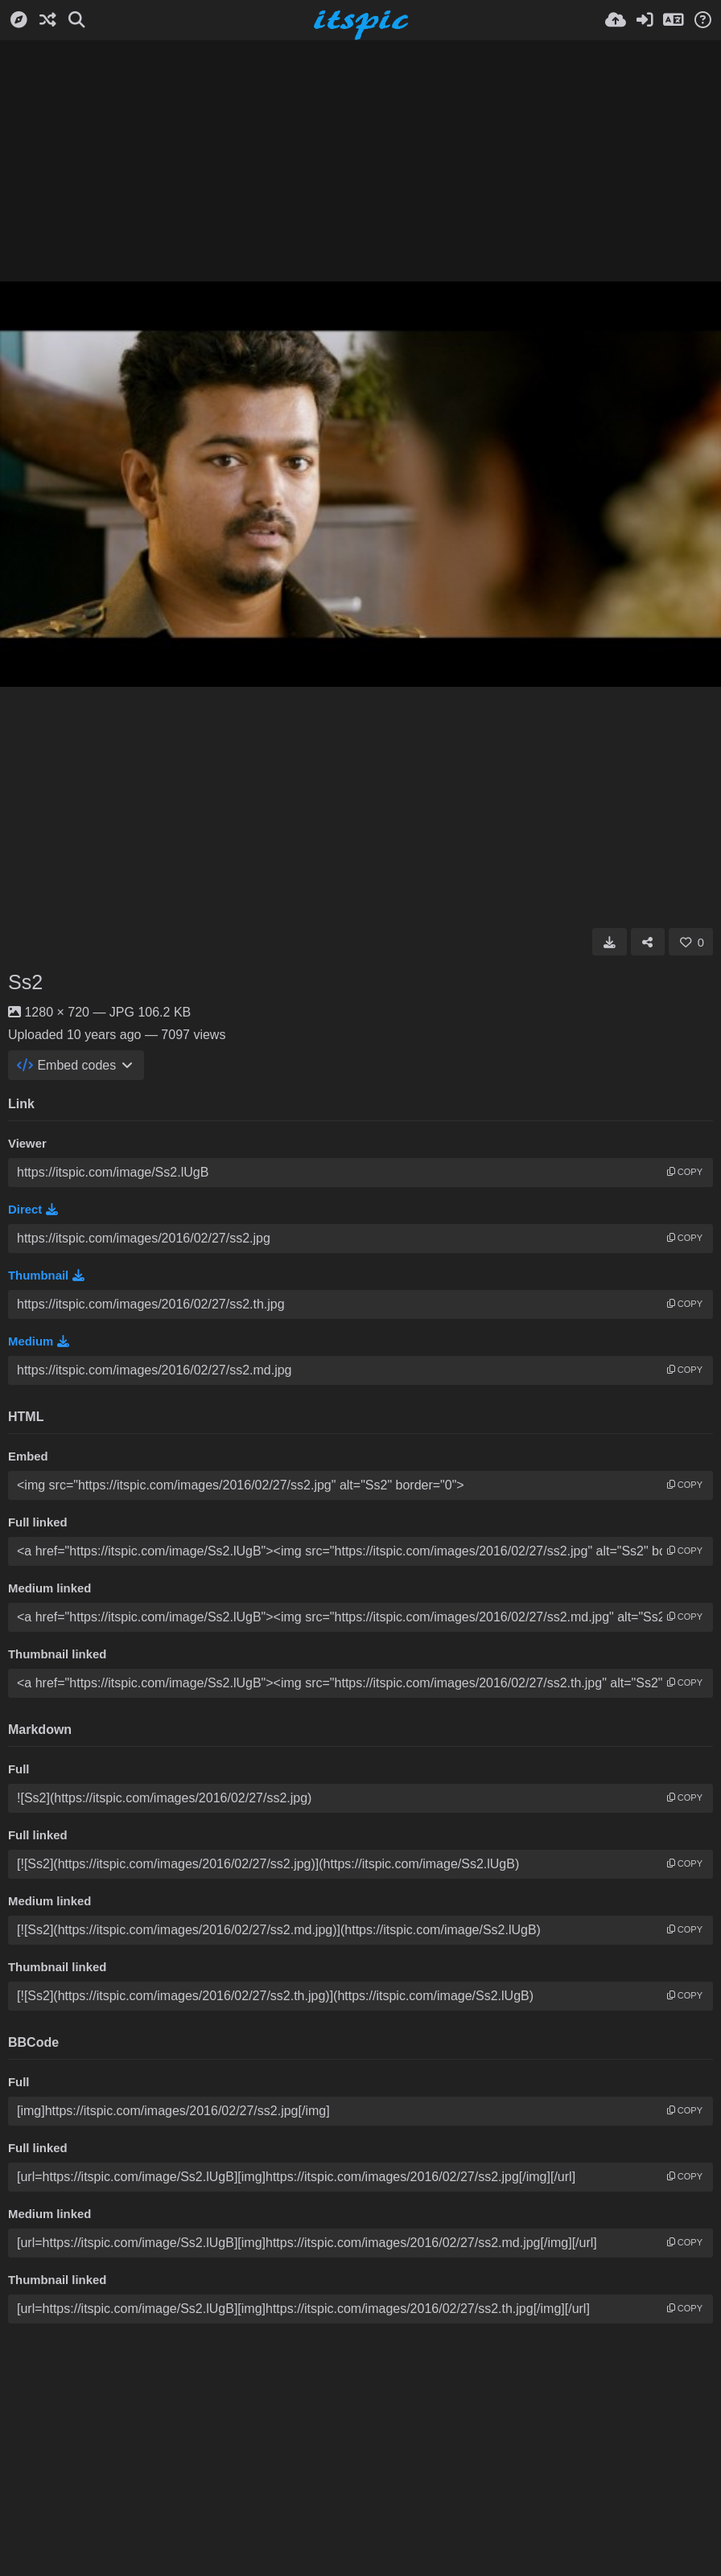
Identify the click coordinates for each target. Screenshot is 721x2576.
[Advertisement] (360, 160)
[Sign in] (644, 20)
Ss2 (25, 982)
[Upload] (615, 20)
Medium (38, 1341)
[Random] (47, 20)
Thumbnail (46, 1275)
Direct (33, 1209)
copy (684, 1172)
